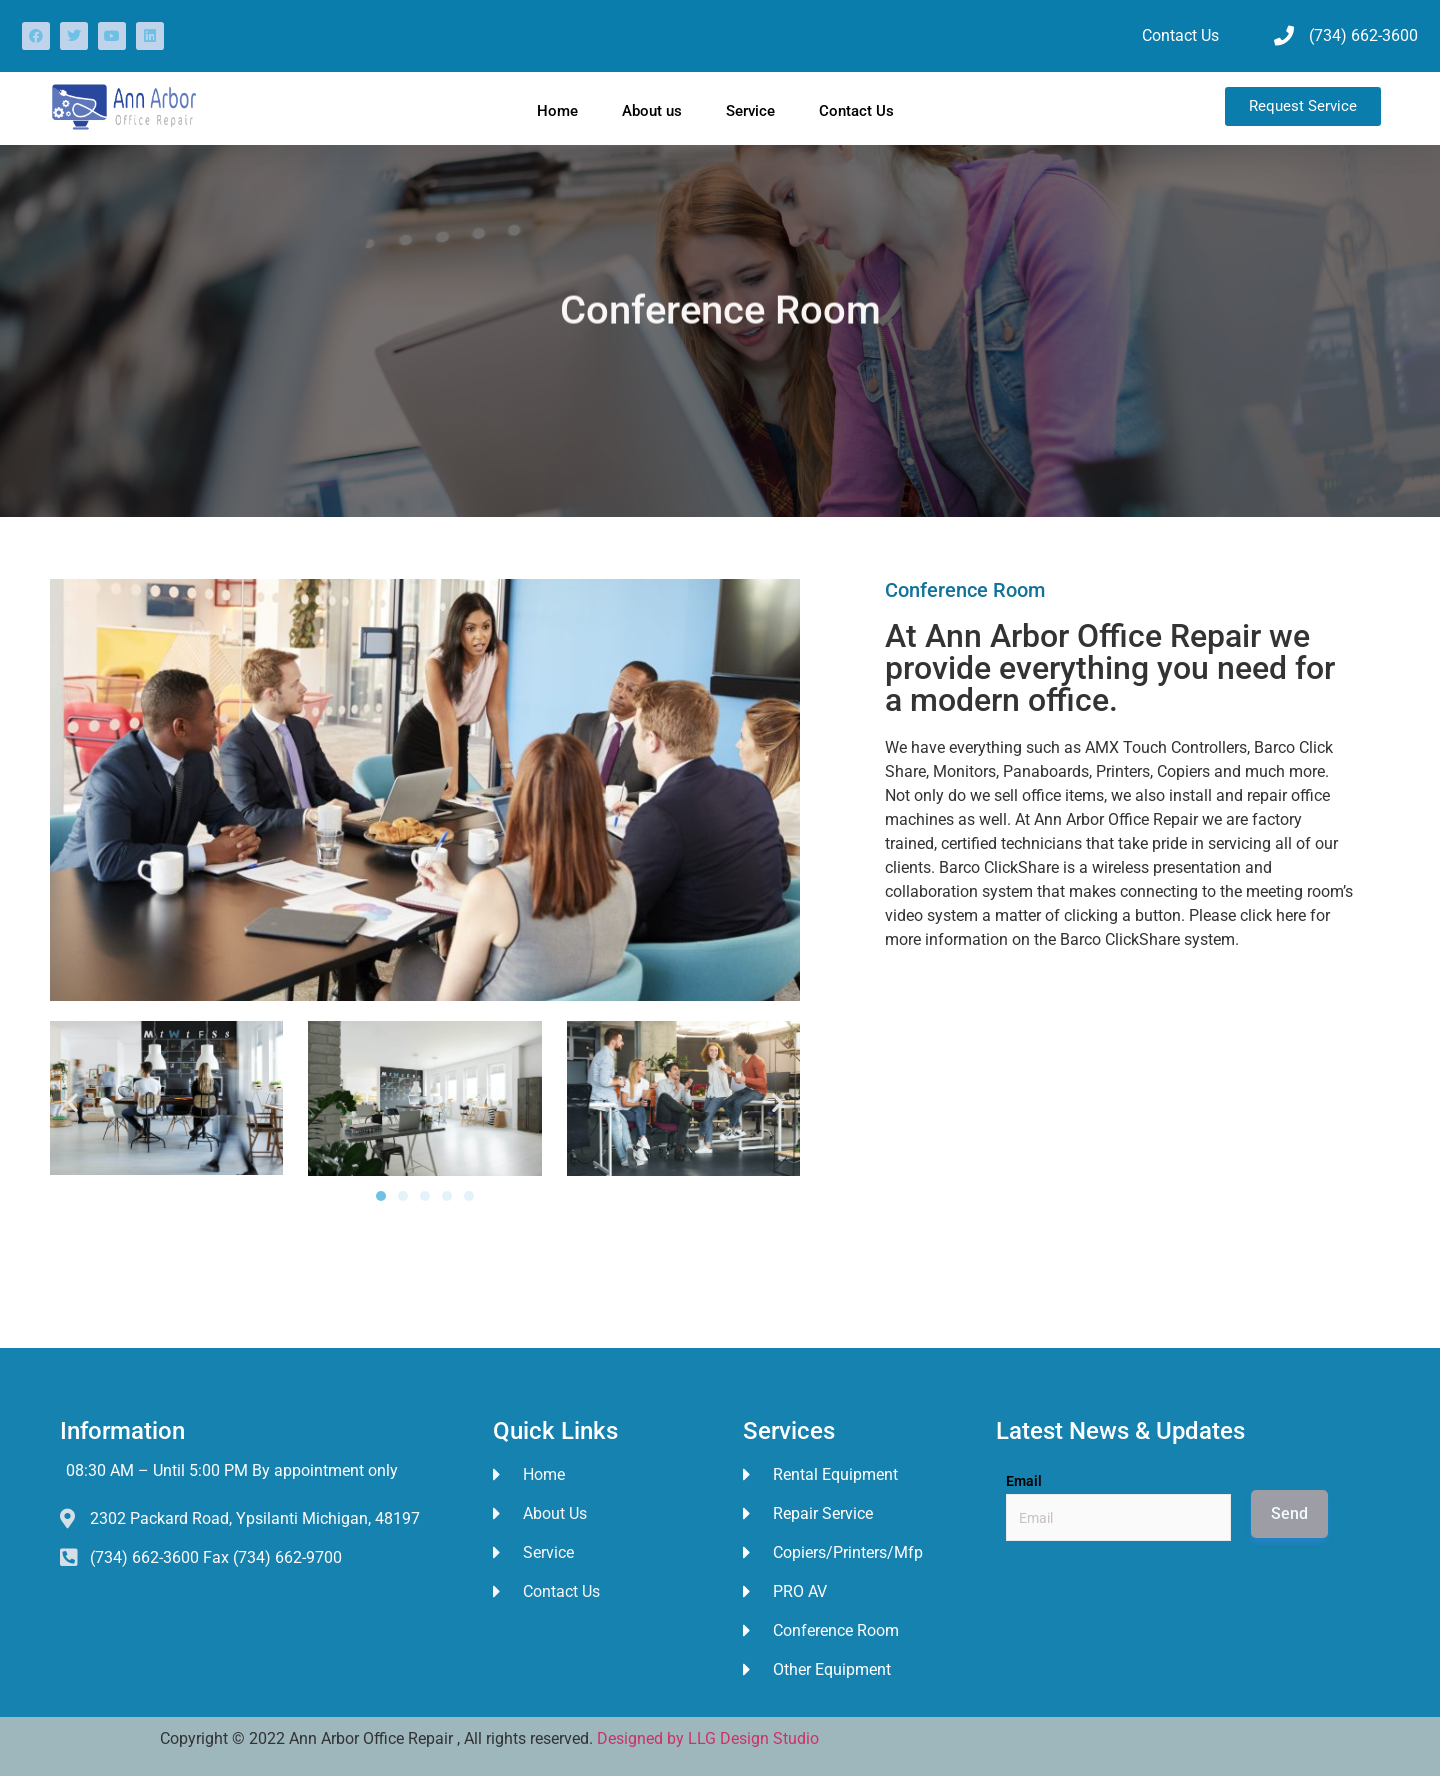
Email (1024, 1481)
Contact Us (856, 111)
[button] (72, 1101)
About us (652, 111)
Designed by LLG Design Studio (708, 1738)
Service (750, 111)
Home (557, 111)
